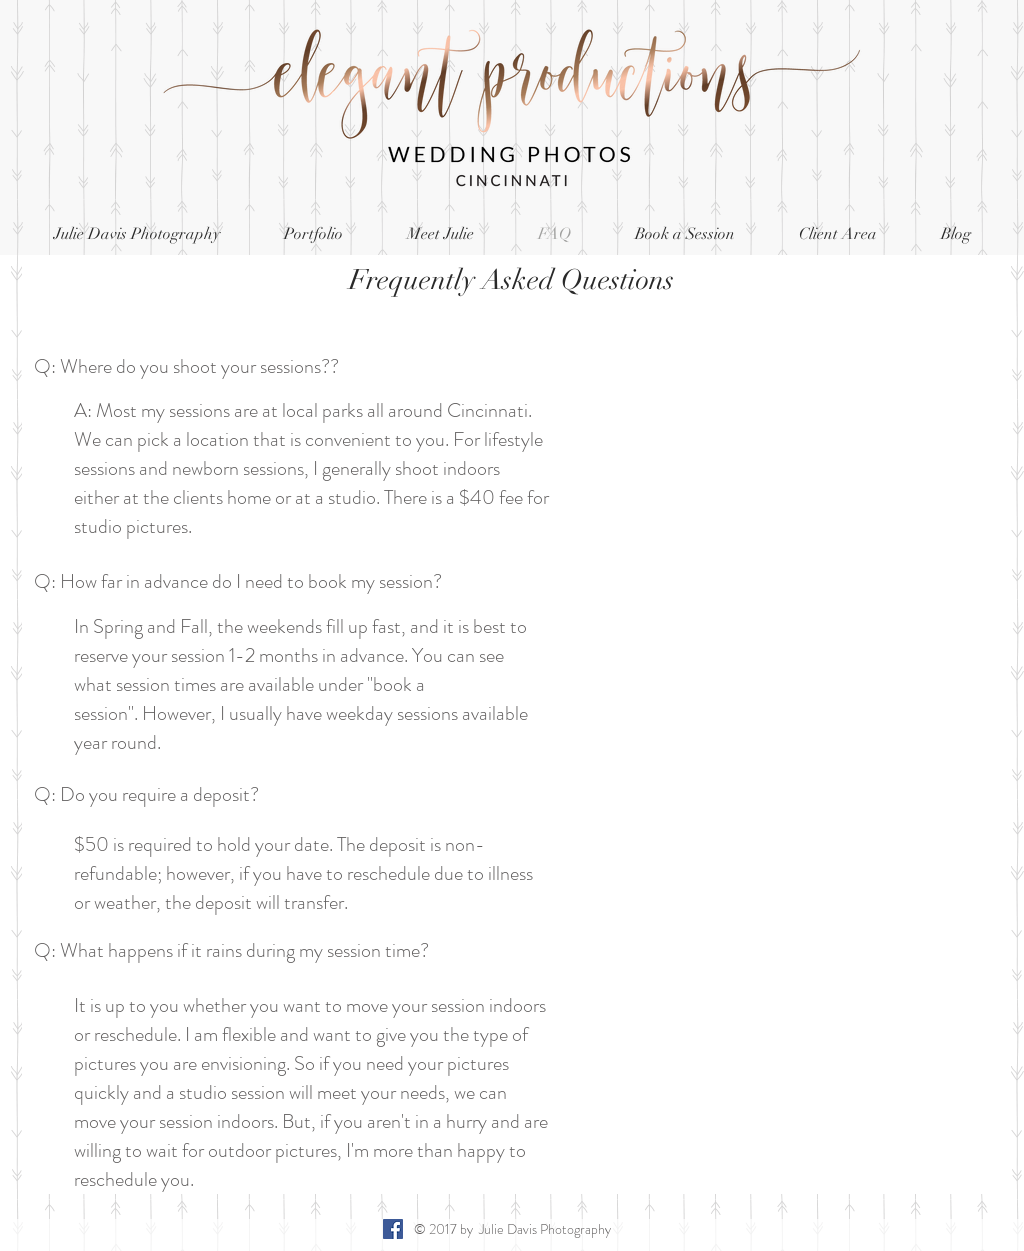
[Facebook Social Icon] (393, 1229)
